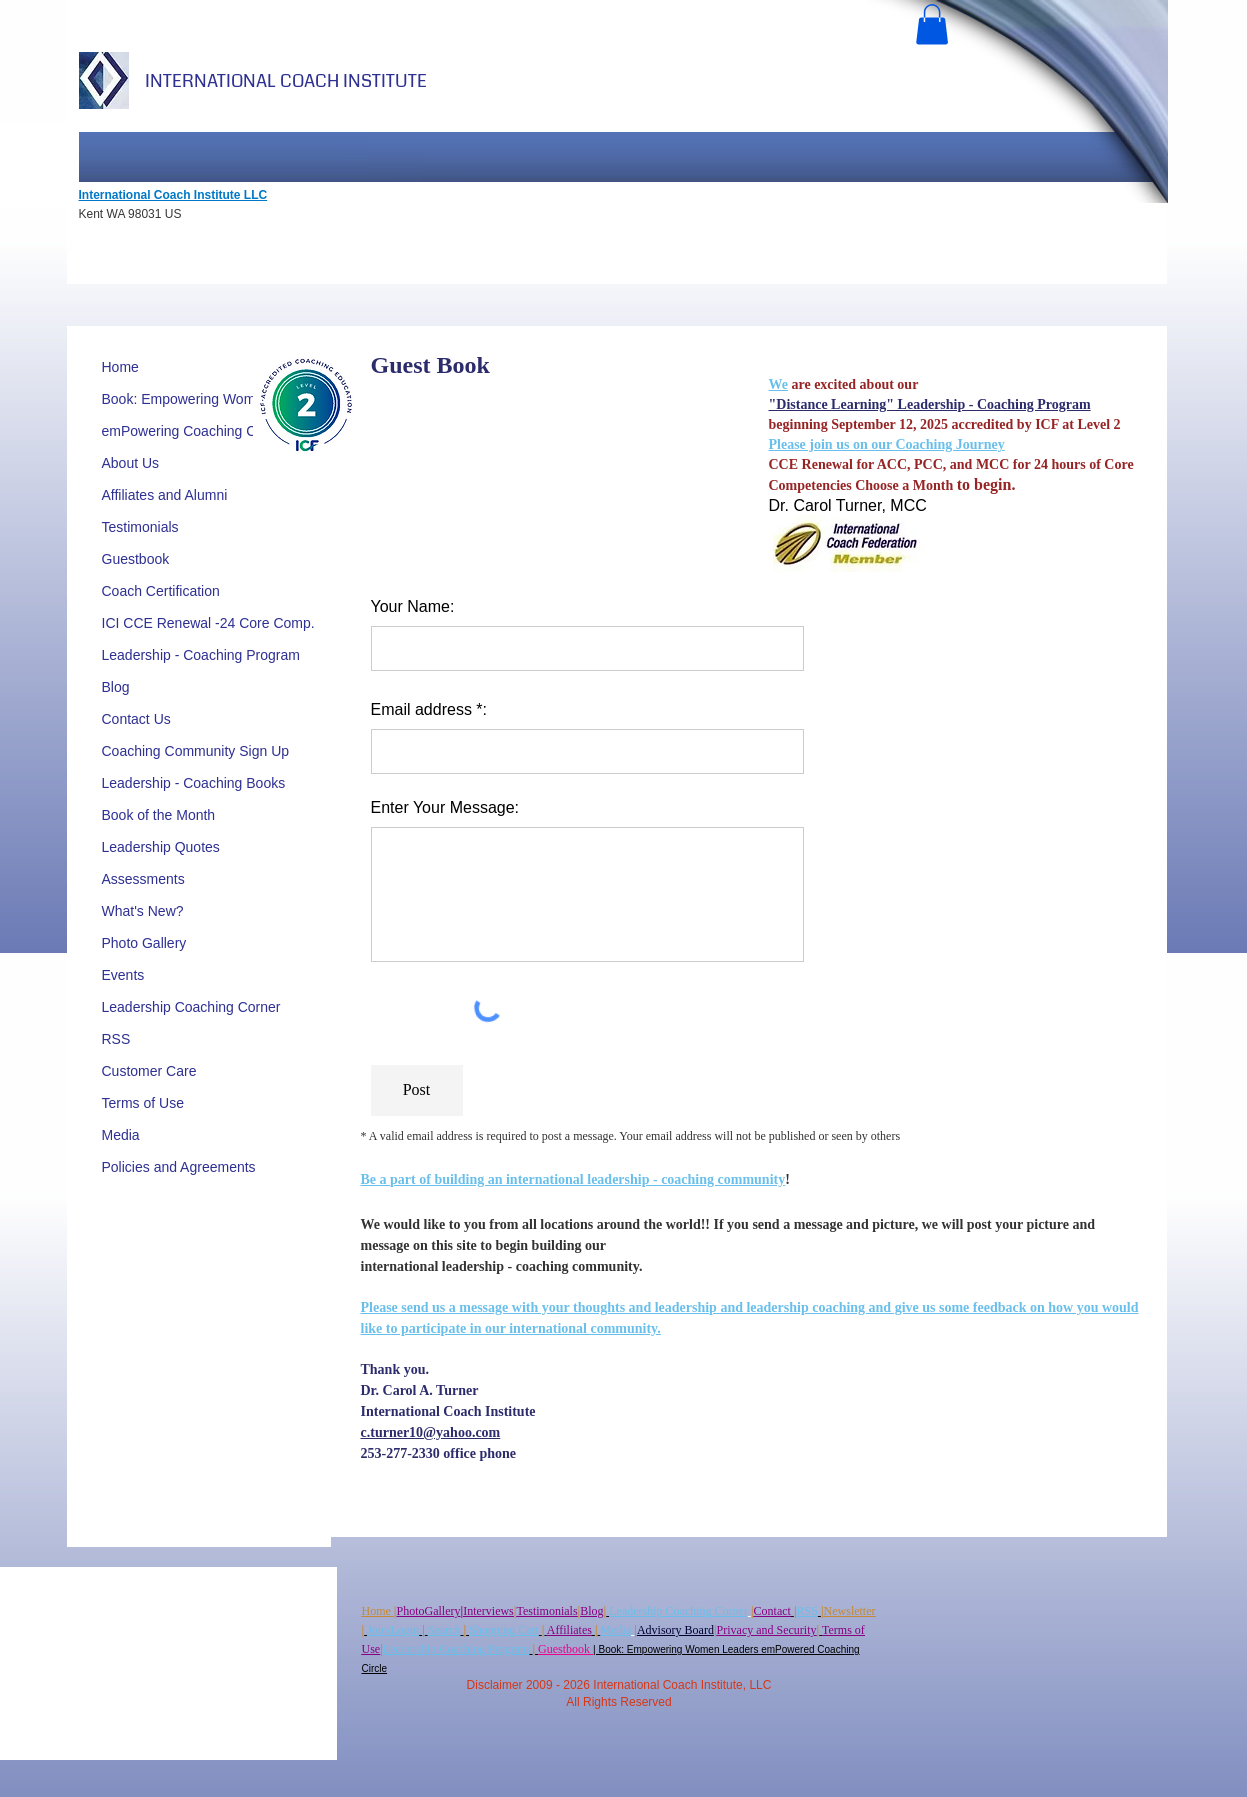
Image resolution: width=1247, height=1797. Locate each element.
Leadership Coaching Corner (191, 1007)
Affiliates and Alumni (165, 495)
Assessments (143, 879)
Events (123, 975)
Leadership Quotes (161, 847)
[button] (932, 24)
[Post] (417, 1090)
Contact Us (136, 719)
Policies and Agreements (179, 1167)
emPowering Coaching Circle (192, 431)
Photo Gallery (144, 943)
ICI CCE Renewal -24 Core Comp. (208, 623)
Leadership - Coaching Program (201, 655)
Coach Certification (161, 591)
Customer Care (149, 1071)
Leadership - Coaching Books (194, 783)
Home (120, 367)
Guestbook (136, 559)
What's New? (143, 911)
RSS (116, 1039)
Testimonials (140, 527)
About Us (131, 463)
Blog (116, 687)
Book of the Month (159, 815)
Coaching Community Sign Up (196, 751)
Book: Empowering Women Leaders (214, 399)
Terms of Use (143, 1103)
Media (121, 1135)
